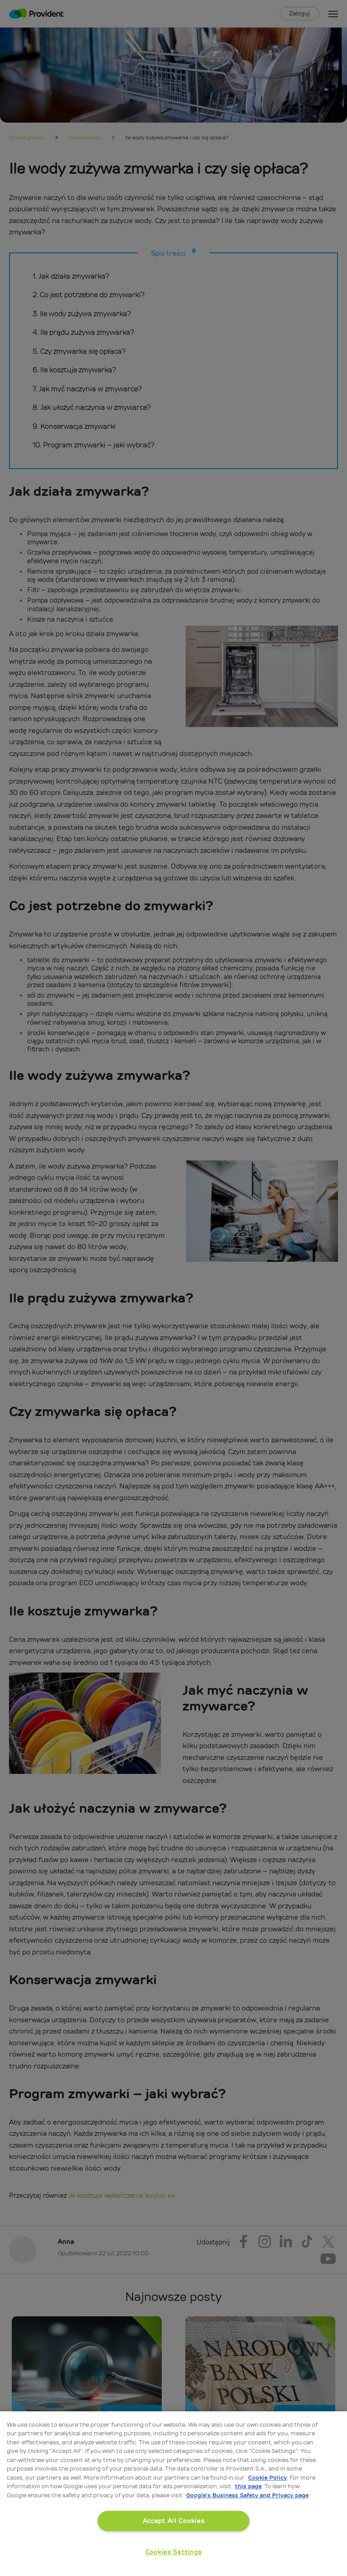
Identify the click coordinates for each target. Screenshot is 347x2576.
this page (248, 2486)
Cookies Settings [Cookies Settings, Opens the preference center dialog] (173, 2552)
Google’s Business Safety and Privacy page (247, 2495)
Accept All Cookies (174, 2520)
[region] (173, 2493)
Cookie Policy (267, 2477)
